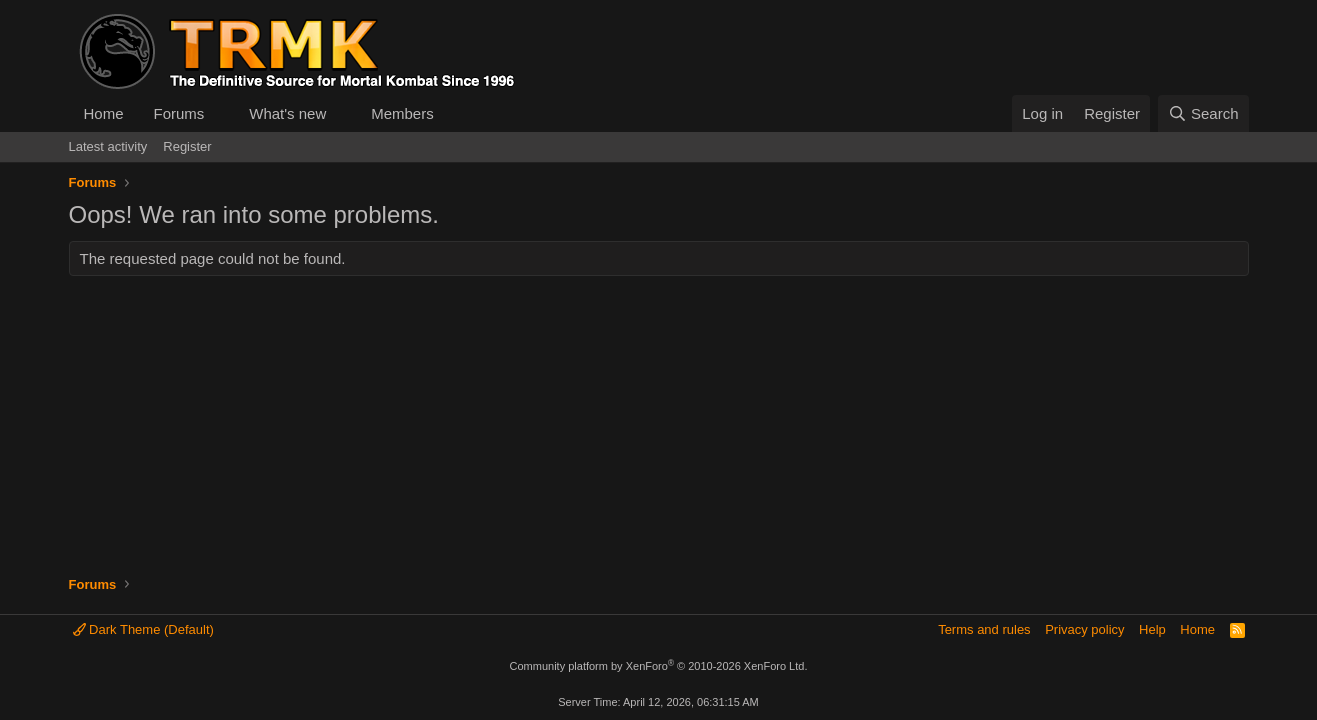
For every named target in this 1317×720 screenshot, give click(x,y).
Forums (179, 113)
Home (104, 113)
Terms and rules (984, 629)
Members (402, 113)
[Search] (1203, 113)
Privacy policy (1084, 629)
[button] (220, 113)
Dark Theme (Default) (143, 629)
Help (1152, 629)
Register (187, 146)
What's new (287, 113)
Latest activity (108, 146)
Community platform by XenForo (659, 666)
